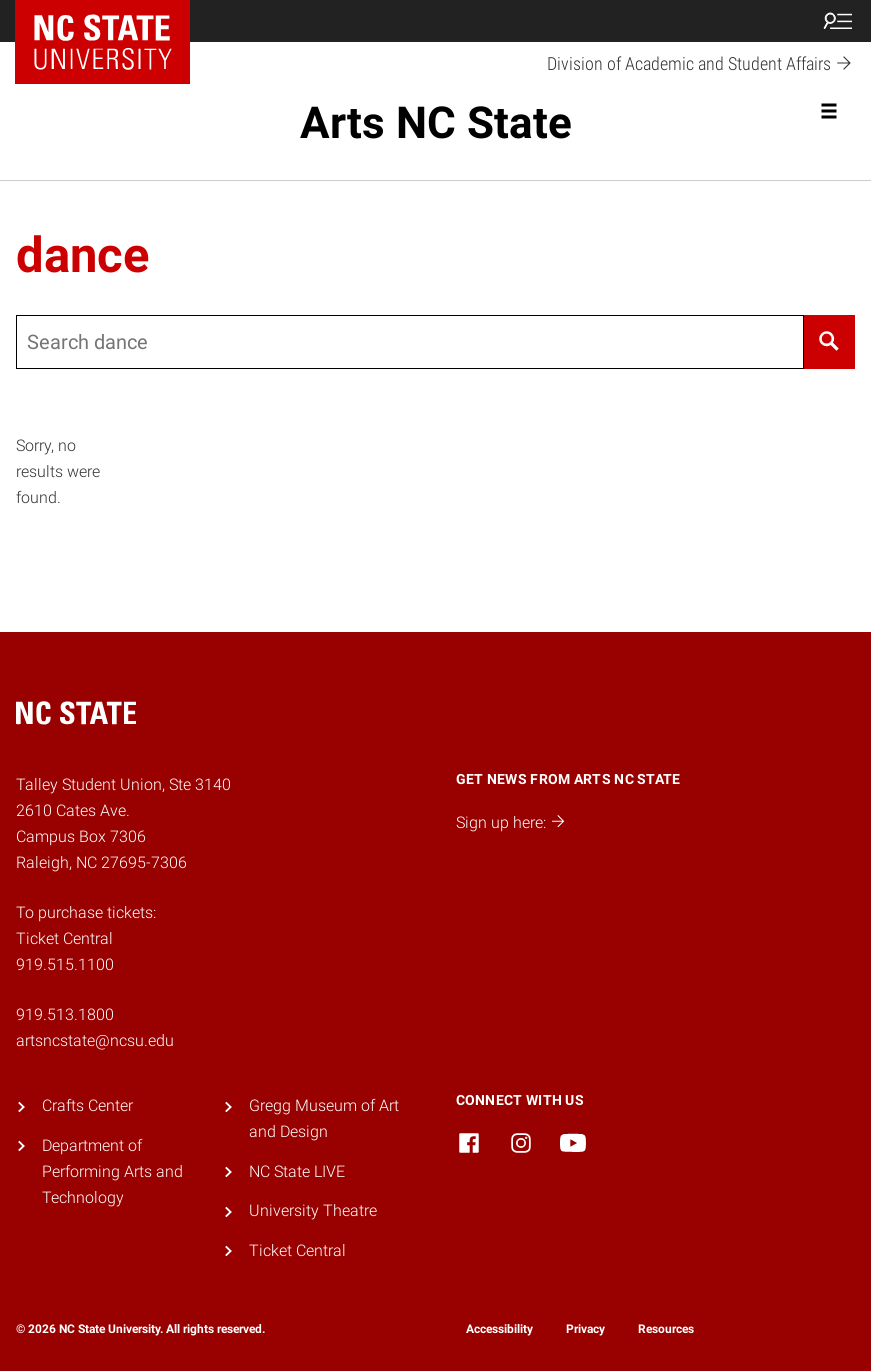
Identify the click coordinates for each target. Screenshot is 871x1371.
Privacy (585, 1329)
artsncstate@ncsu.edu (95, 1040)
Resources (666, 1329)
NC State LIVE (297, 1171)
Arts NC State (436, 123)
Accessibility (499, 1329)
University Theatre (313, 1210)
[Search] (829, 342)
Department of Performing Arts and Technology (112, 1171)
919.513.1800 (65, 1014)
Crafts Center (87, 1105)
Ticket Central (297, 1250)
